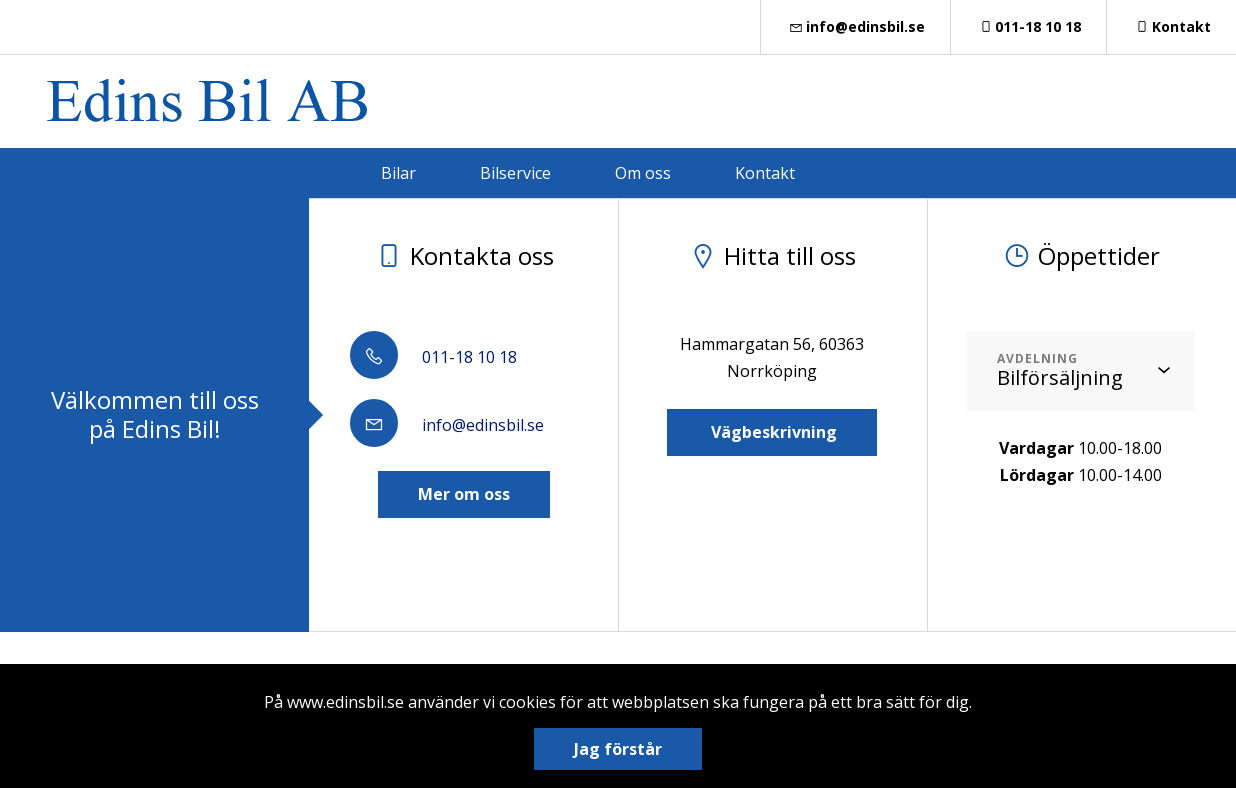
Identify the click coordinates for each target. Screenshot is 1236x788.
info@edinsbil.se (855, 26)
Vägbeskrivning (772, 432)
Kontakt (1171, 26)
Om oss (643, 173)
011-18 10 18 (1029, 26)
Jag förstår (618, 749)
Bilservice (515, 173)
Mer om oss (464, 494)
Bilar (398, 173)
